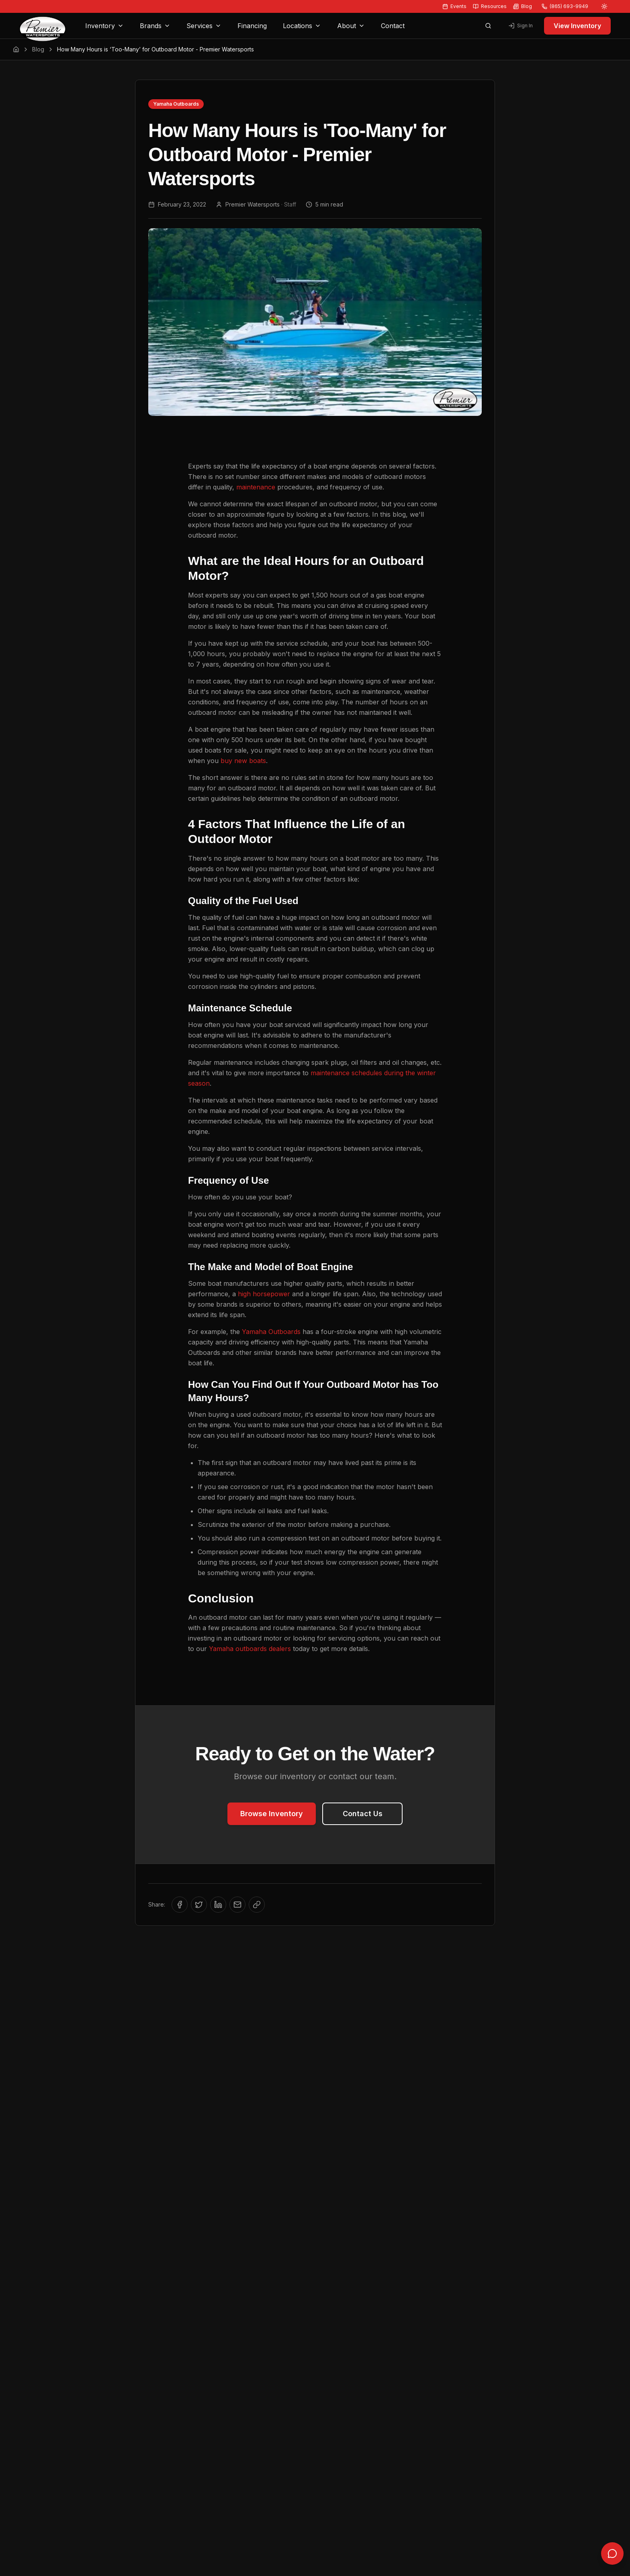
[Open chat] (612, 2555)
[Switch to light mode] (604, 6)
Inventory (104, 26)
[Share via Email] (237, 1905)
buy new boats (243, 761)
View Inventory (577, 26)
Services (203, 26)
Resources (490, 6)
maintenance (255, 487)
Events (454, 6)
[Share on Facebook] (180, 1905)
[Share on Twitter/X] (199, 1905)
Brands (155, 26)
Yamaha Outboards (271, 1332)
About (351, 26)
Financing (252, 26)
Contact (393, 26)
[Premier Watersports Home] (42, 26)
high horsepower (264, 1294)
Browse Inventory (271, 1813)
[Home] (16, 49)
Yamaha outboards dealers (250, 1649)
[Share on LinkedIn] (218, 1905)
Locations (302, 26)
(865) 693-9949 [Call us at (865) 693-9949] (565, 6)
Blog (522, 6)
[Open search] (488, 26)
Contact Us (362, 1813)
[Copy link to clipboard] (257, 1905)
